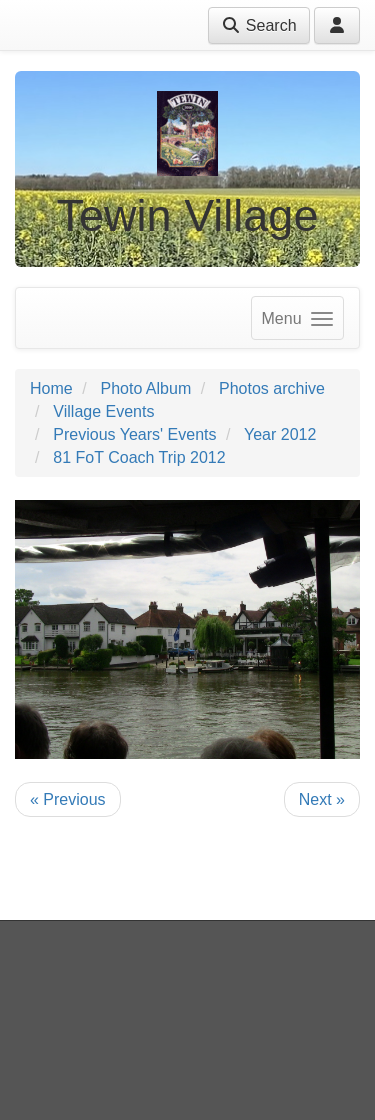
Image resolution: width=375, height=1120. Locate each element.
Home (51, 388)
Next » (322, 799)
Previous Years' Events (134, 434)
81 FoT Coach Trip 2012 (139, 457)
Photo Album (145, 388)
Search (258, 25)
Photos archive (272, 388)
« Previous (68, 799)
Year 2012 (280, 434)
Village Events (103, 411)
